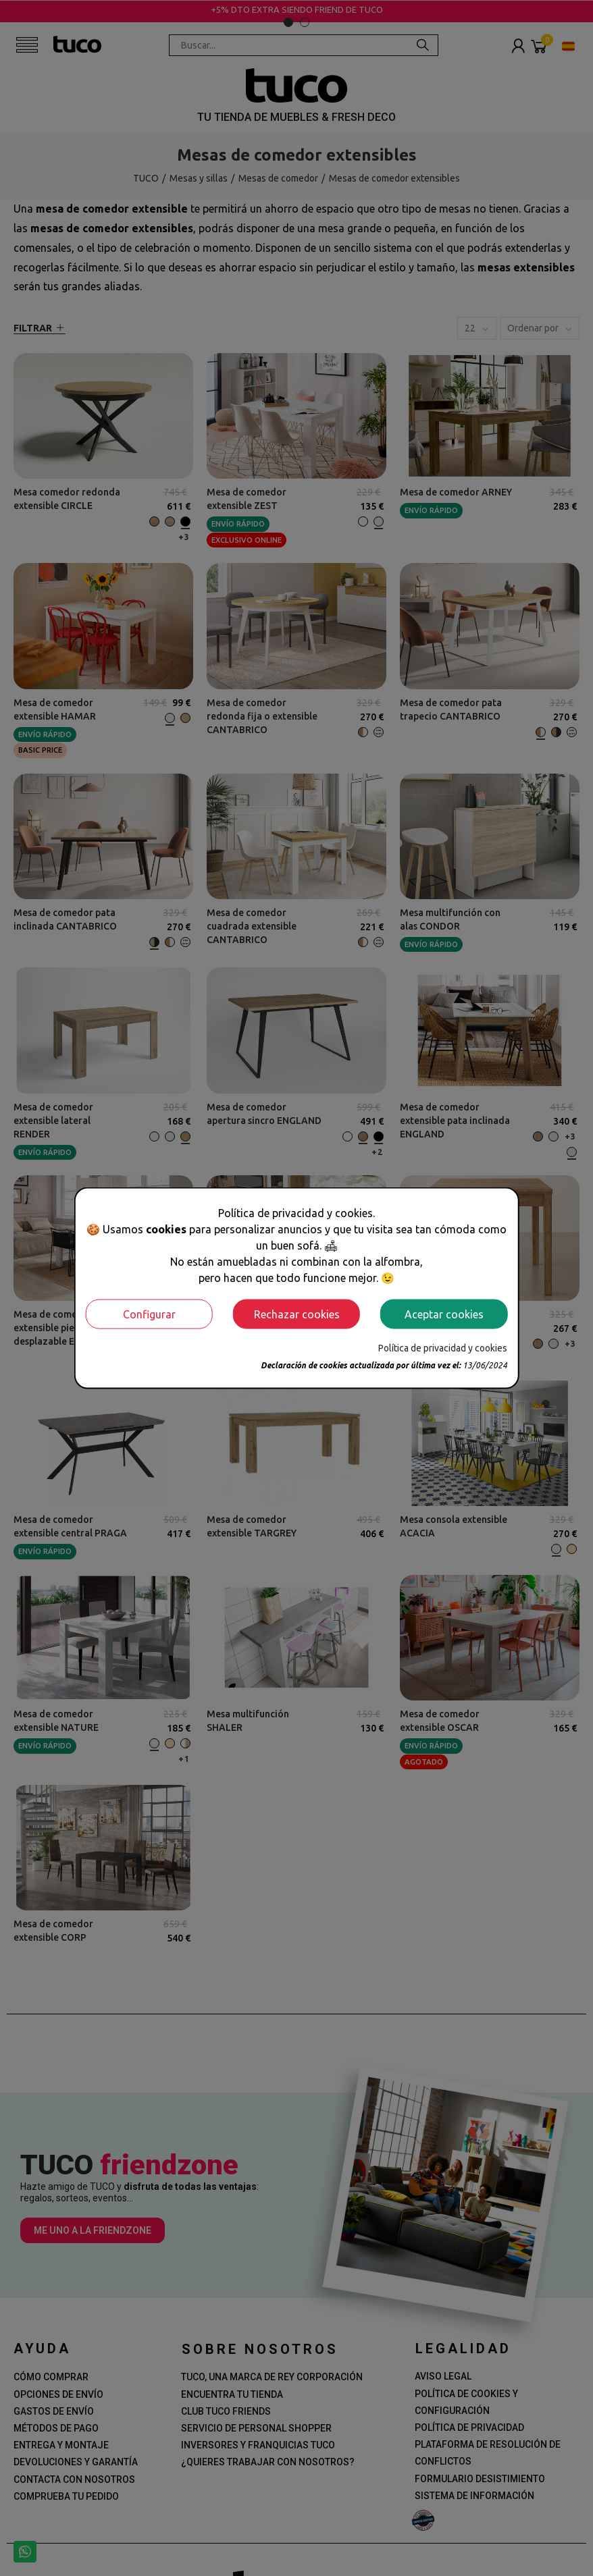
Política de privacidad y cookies (442, 1347)
